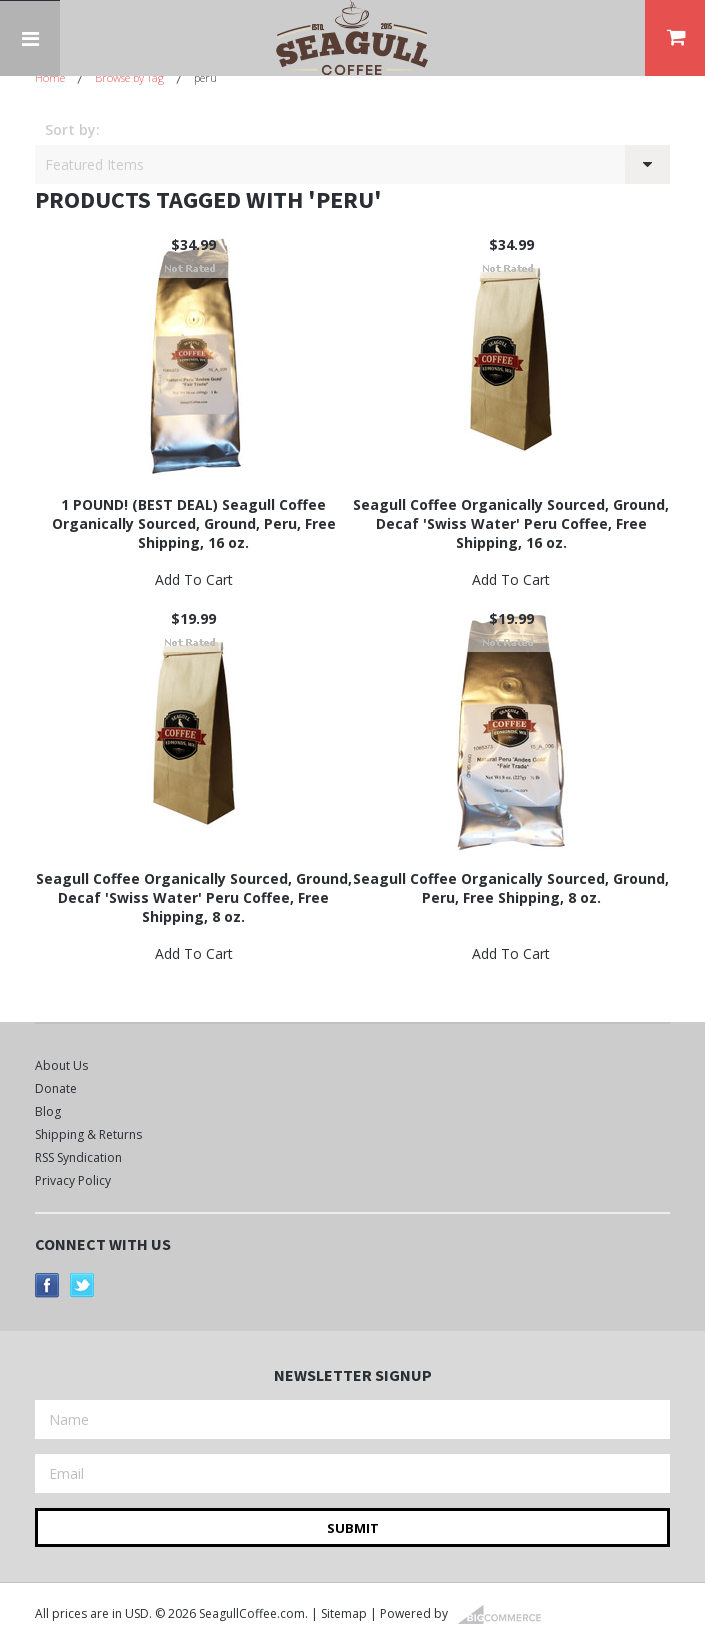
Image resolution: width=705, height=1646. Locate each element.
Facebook (47, 1285)
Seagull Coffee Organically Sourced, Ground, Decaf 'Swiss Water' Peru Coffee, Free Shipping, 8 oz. (194, 897)
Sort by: (72, 129)
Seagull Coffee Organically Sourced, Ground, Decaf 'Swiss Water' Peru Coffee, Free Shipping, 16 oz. (511, 523)
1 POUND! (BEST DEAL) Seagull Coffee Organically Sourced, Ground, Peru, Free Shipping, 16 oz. (194, 523)
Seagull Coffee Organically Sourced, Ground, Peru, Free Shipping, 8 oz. (511, 888)
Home (50, 77)
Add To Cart (194, 579)
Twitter (82, 1285)
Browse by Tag (129, 77)
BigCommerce (505, 1615)
